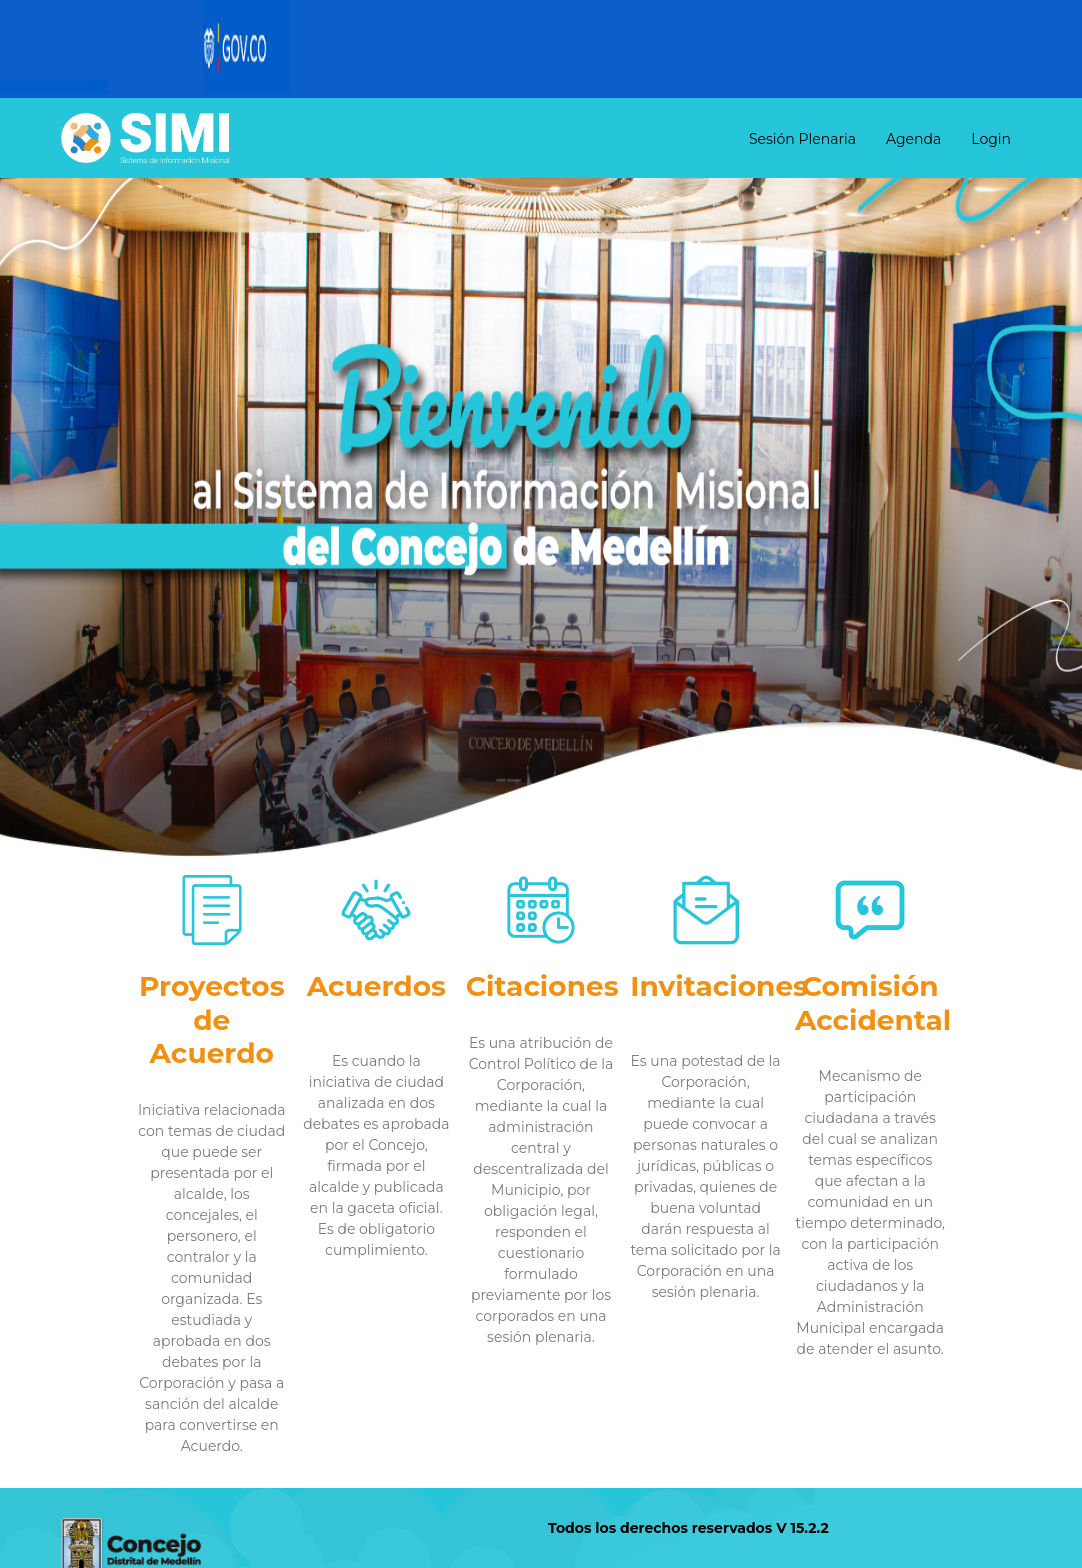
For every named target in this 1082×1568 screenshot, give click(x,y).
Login (991, 139)
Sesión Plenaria (802, 139)
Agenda (913, 139)
